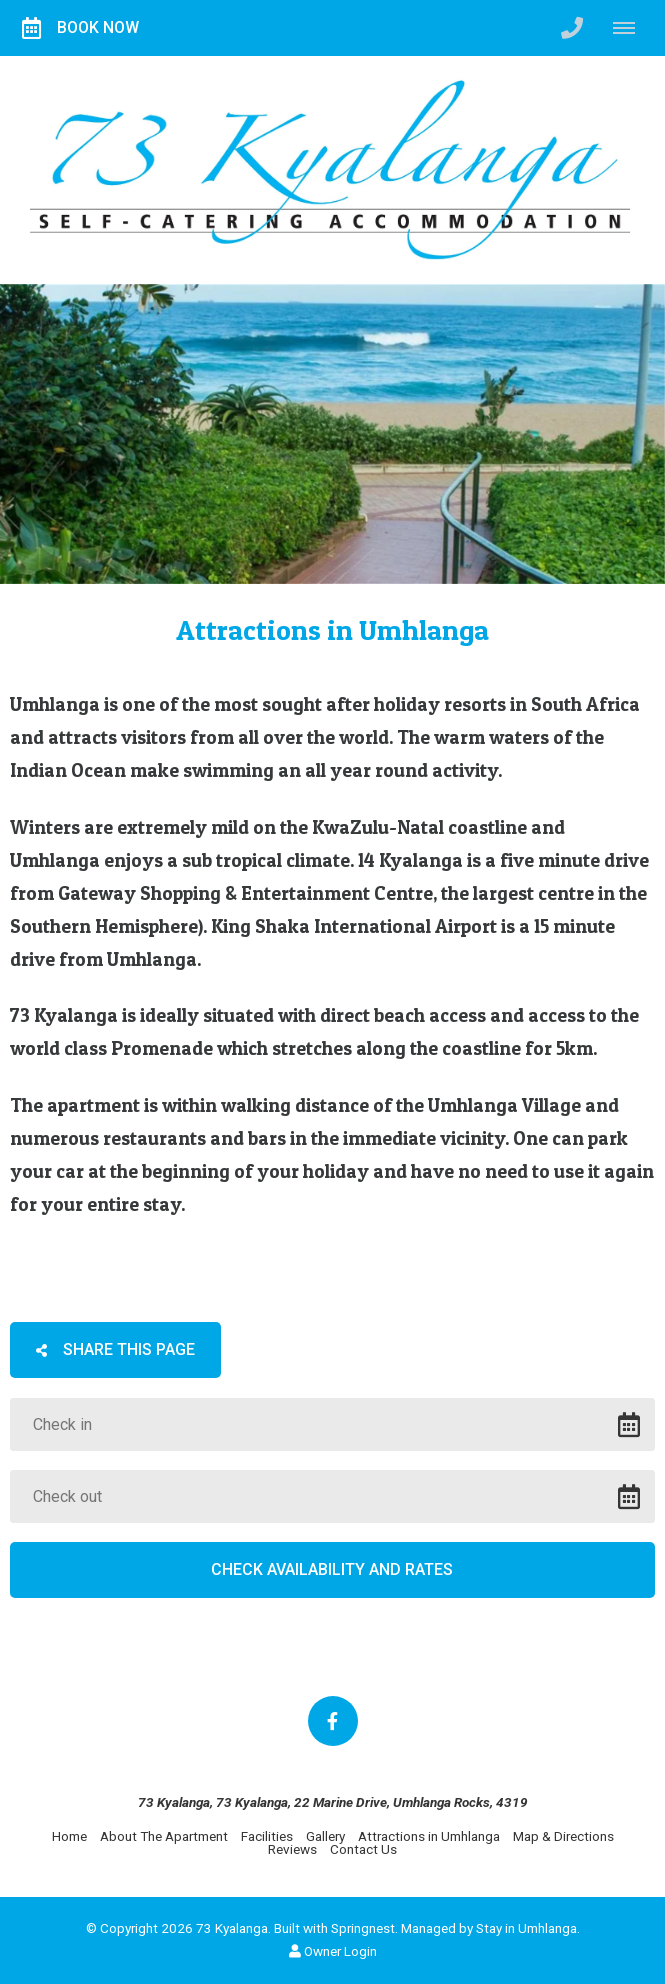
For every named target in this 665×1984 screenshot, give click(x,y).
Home (69, 1836)
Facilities (267, 1836)
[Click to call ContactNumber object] (572, 28)
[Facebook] (333, 1721)
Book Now (80, 28)
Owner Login (333, 1951)
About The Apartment (164, 1836)
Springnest (363, 1928)
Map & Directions (563, 1836)
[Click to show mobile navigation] (631, 28)
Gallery (325, 1836)
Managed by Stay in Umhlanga (489, 1928)
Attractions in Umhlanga (429, 1836)
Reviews (292, 1849)
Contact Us (363, 1849)
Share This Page (115, 1349)
